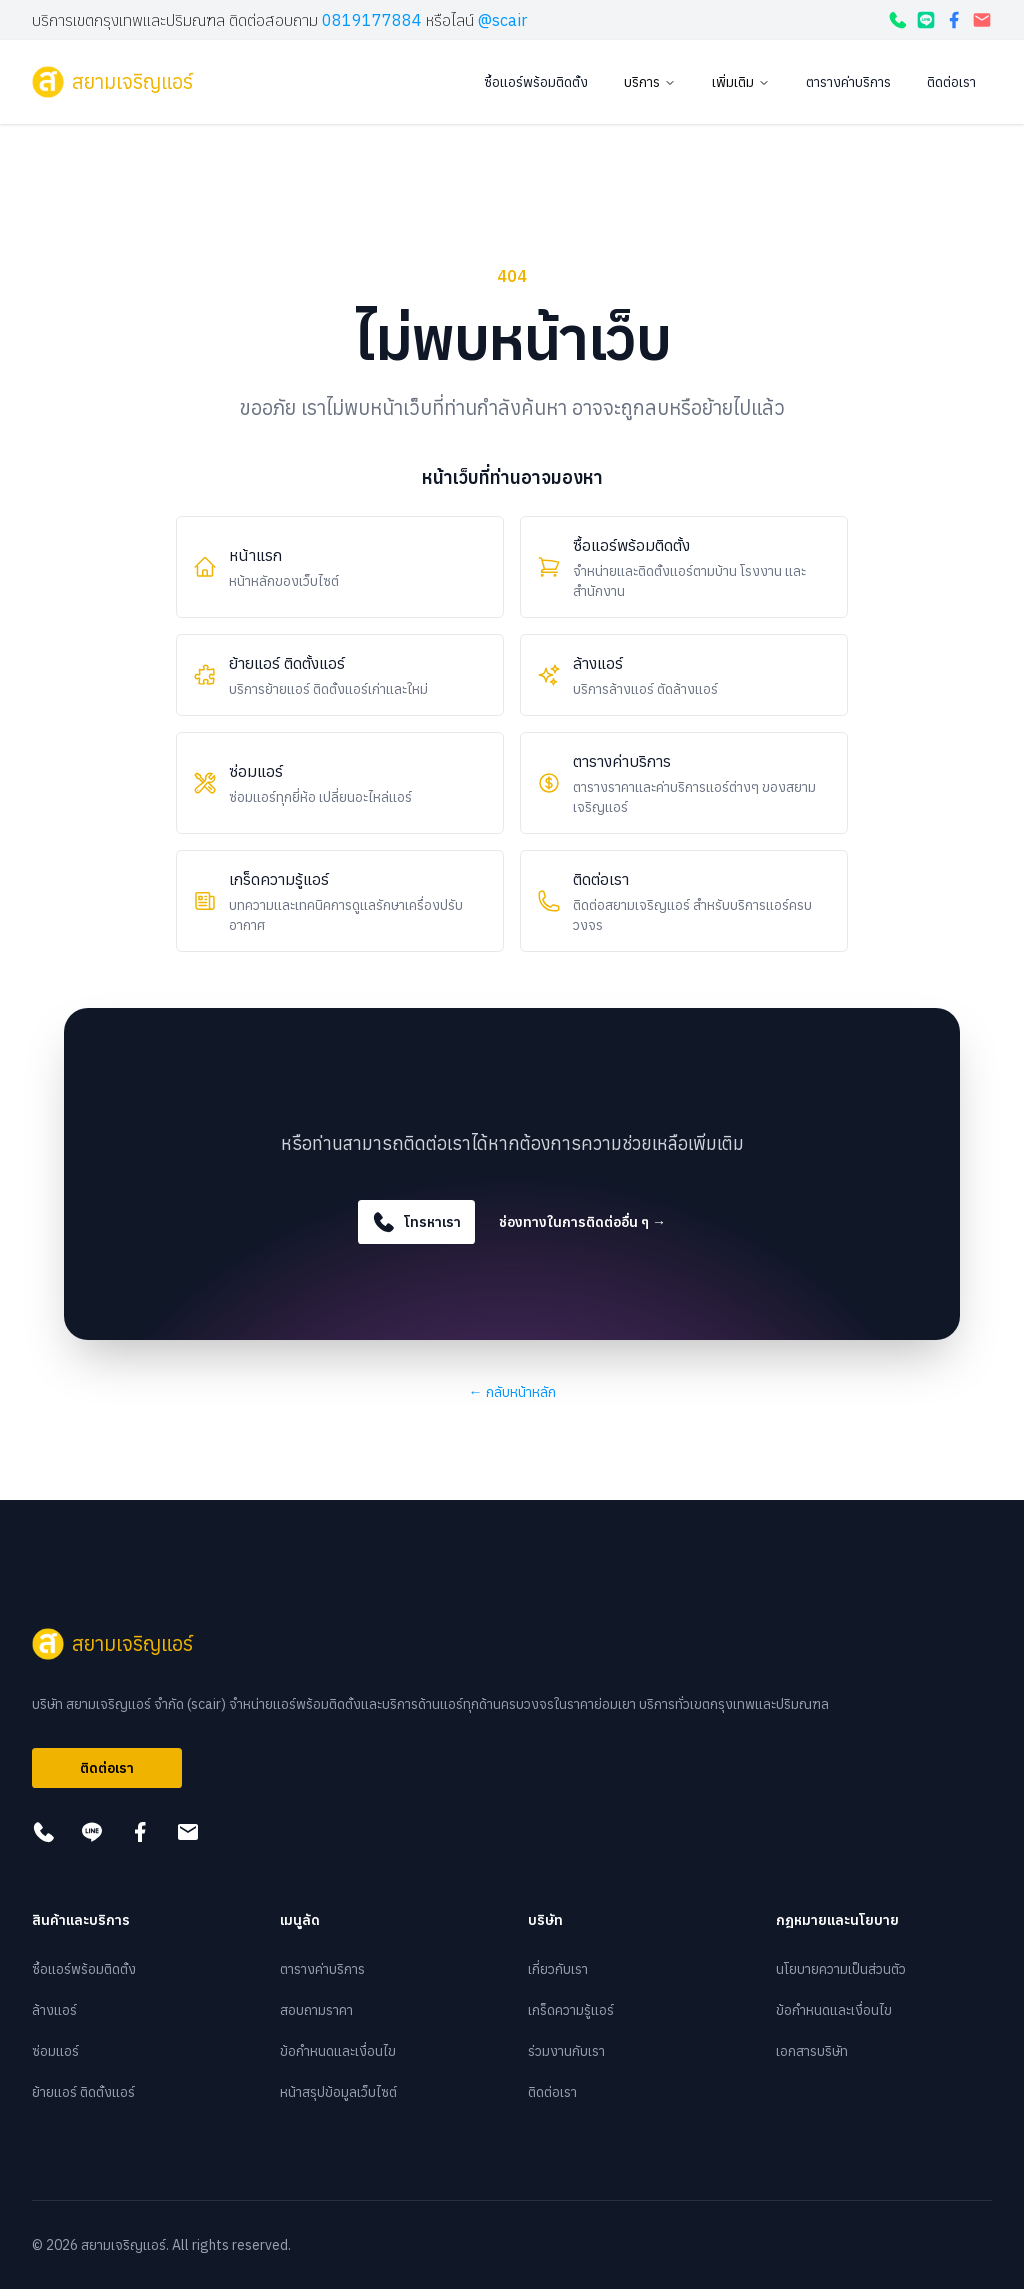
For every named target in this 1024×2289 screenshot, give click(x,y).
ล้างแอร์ (54, 2010)
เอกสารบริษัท (812, 2051)
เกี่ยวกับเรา (558, 1969)
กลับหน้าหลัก (512, 1392)
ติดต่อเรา (951, 82)
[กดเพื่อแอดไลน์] (926, 20)
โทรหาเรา (416, 1222)
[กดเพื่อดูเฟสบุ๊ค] (954, 20)
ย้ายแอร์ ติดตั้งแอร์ (83, 2092)
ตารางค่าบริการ (848, 82)
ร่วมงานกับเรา (566, 2051)
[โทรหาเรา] (898, 20)
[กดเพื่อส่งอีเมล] (982, 20)
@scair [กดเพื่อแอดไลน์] (502, 20)
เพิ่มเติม (741, 82)
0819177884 (372, 20)
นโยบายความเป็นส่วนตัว (841, 1969)
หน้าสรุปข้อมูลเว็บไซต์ (338, 2092)
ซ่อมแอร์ (55, 2051)
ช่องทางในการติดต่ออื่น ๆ (582, 1222)
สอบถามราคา (316, 2010)
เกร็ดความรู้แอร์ (571, 2010)
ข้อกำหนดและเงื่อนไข (338, 2051)
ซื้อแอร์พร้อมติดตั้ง (536, 82)
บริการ (650, 82)
